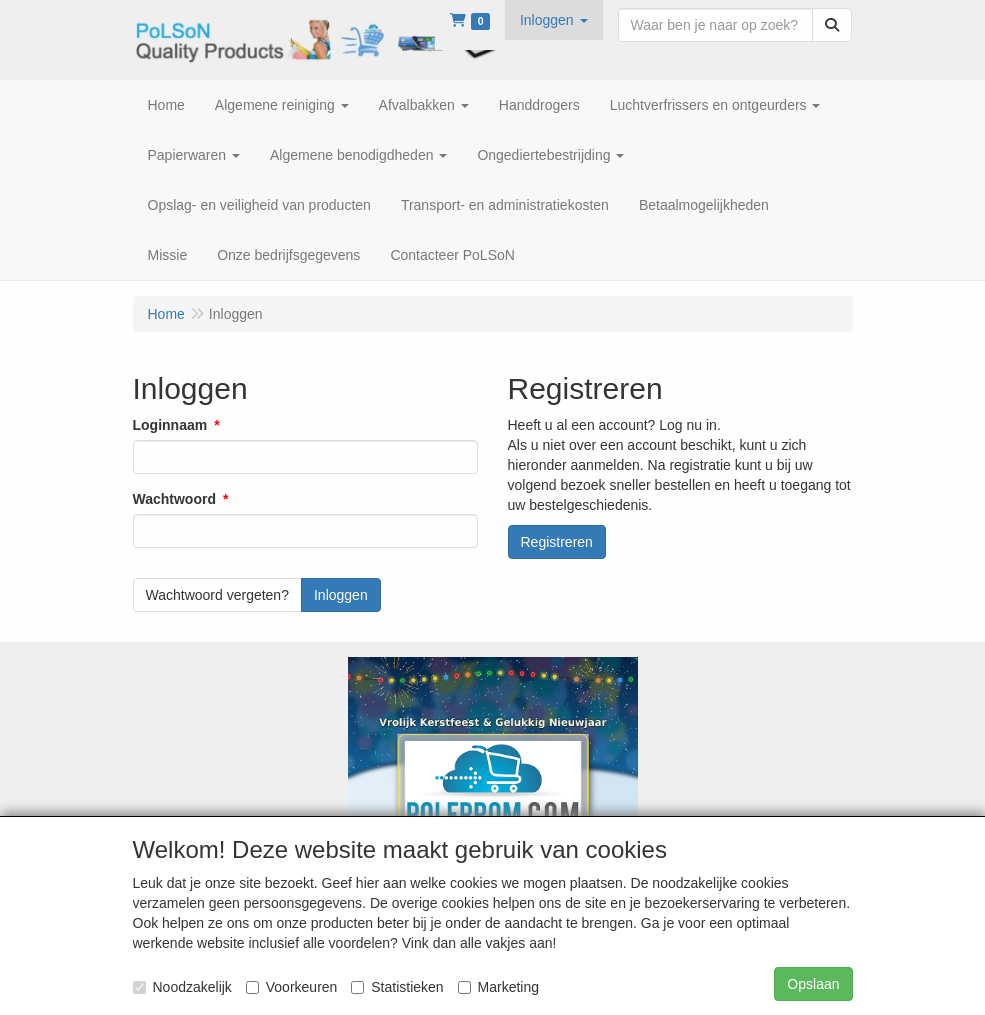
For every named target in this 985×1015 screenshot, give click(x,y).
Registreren (557, 542)
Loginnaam (170, 425)
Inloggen (341, 595)
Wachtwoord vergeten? (217, 595)
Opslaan (813, 984)
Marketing (498, 987)
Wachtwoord (174, 499)
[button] (554, 20)
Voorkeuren (292, 987)
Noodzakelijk (182, 987)
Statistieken (397, 987)
